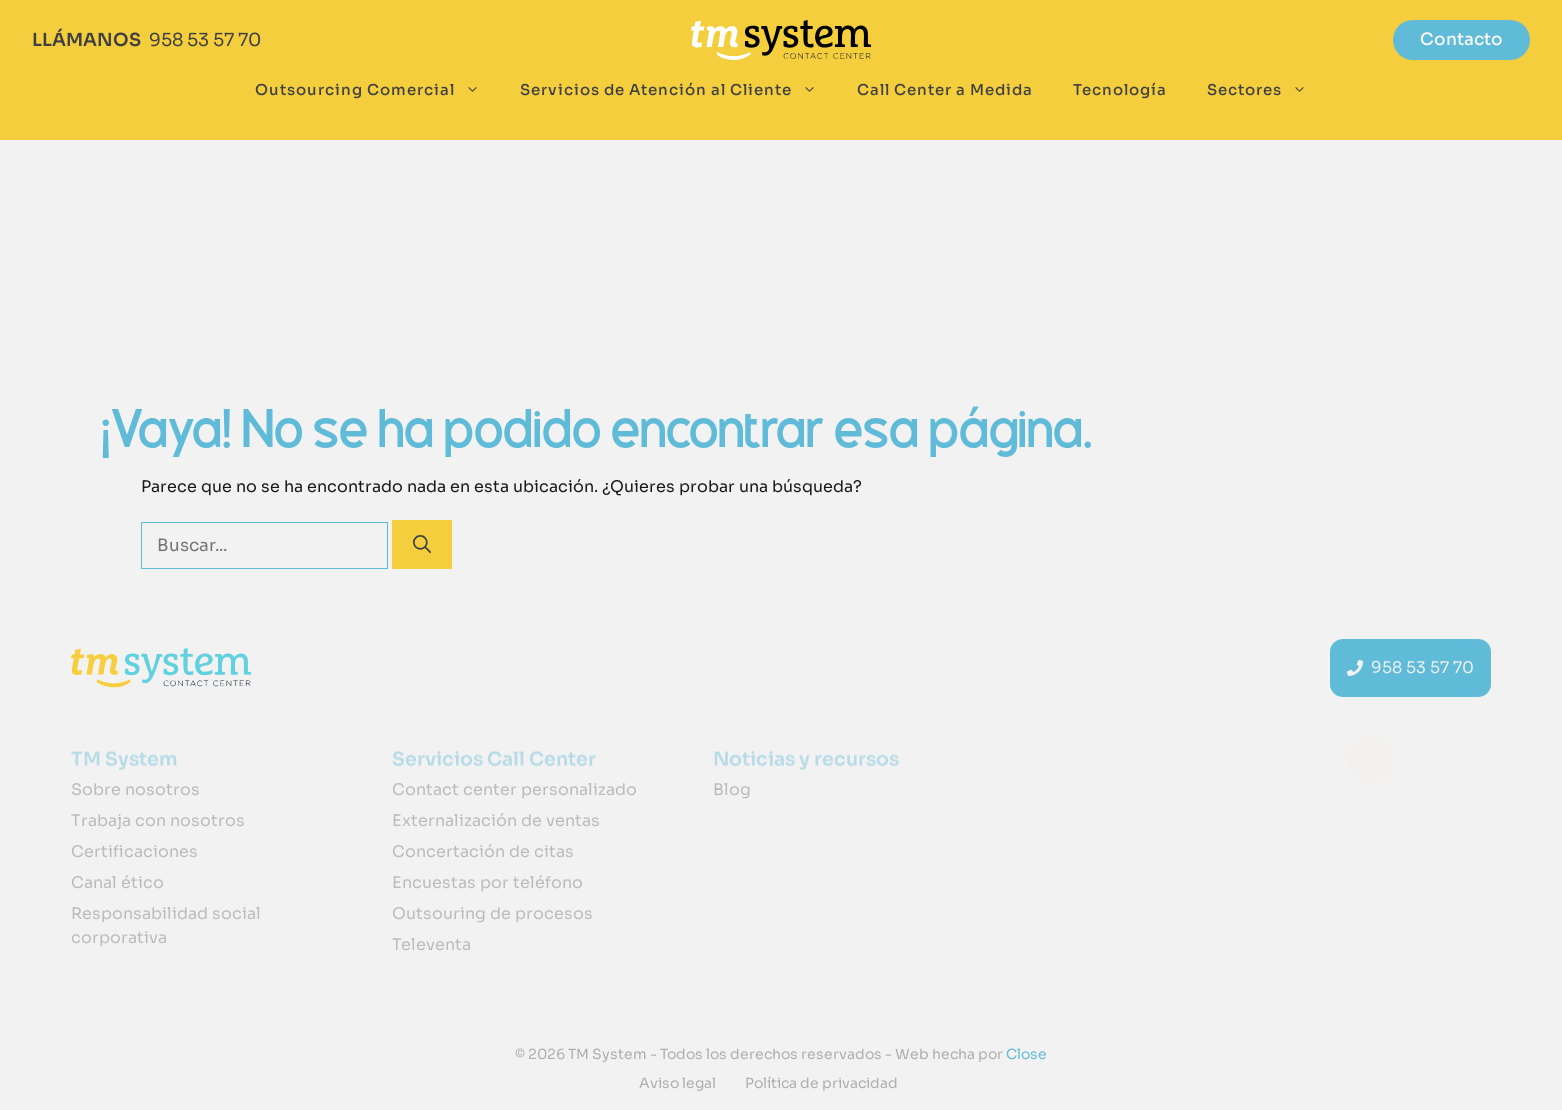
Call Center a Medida (945, 89)
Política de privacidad (821, 1083)
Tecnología (1120, 89)
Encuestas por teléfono (487, 882)
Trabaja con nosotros (158, 820)
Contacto (1461, 39)
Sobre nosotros (135, 789)
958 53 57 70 (205, 40)
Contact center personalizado (514, 789)
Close (1025, 1054)
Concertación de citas (483, 851)
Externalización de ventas (496, 820)
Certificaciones (134, 851)
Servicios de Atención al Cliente (678, 90)
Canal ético (117, 882)
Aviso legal (677, 1083)
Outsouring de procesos (492, 913)
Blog (732, 789)
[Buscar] (422, 544)
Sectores (1267, 90)
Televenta (431, 944)
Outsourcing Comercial (377, 90)
